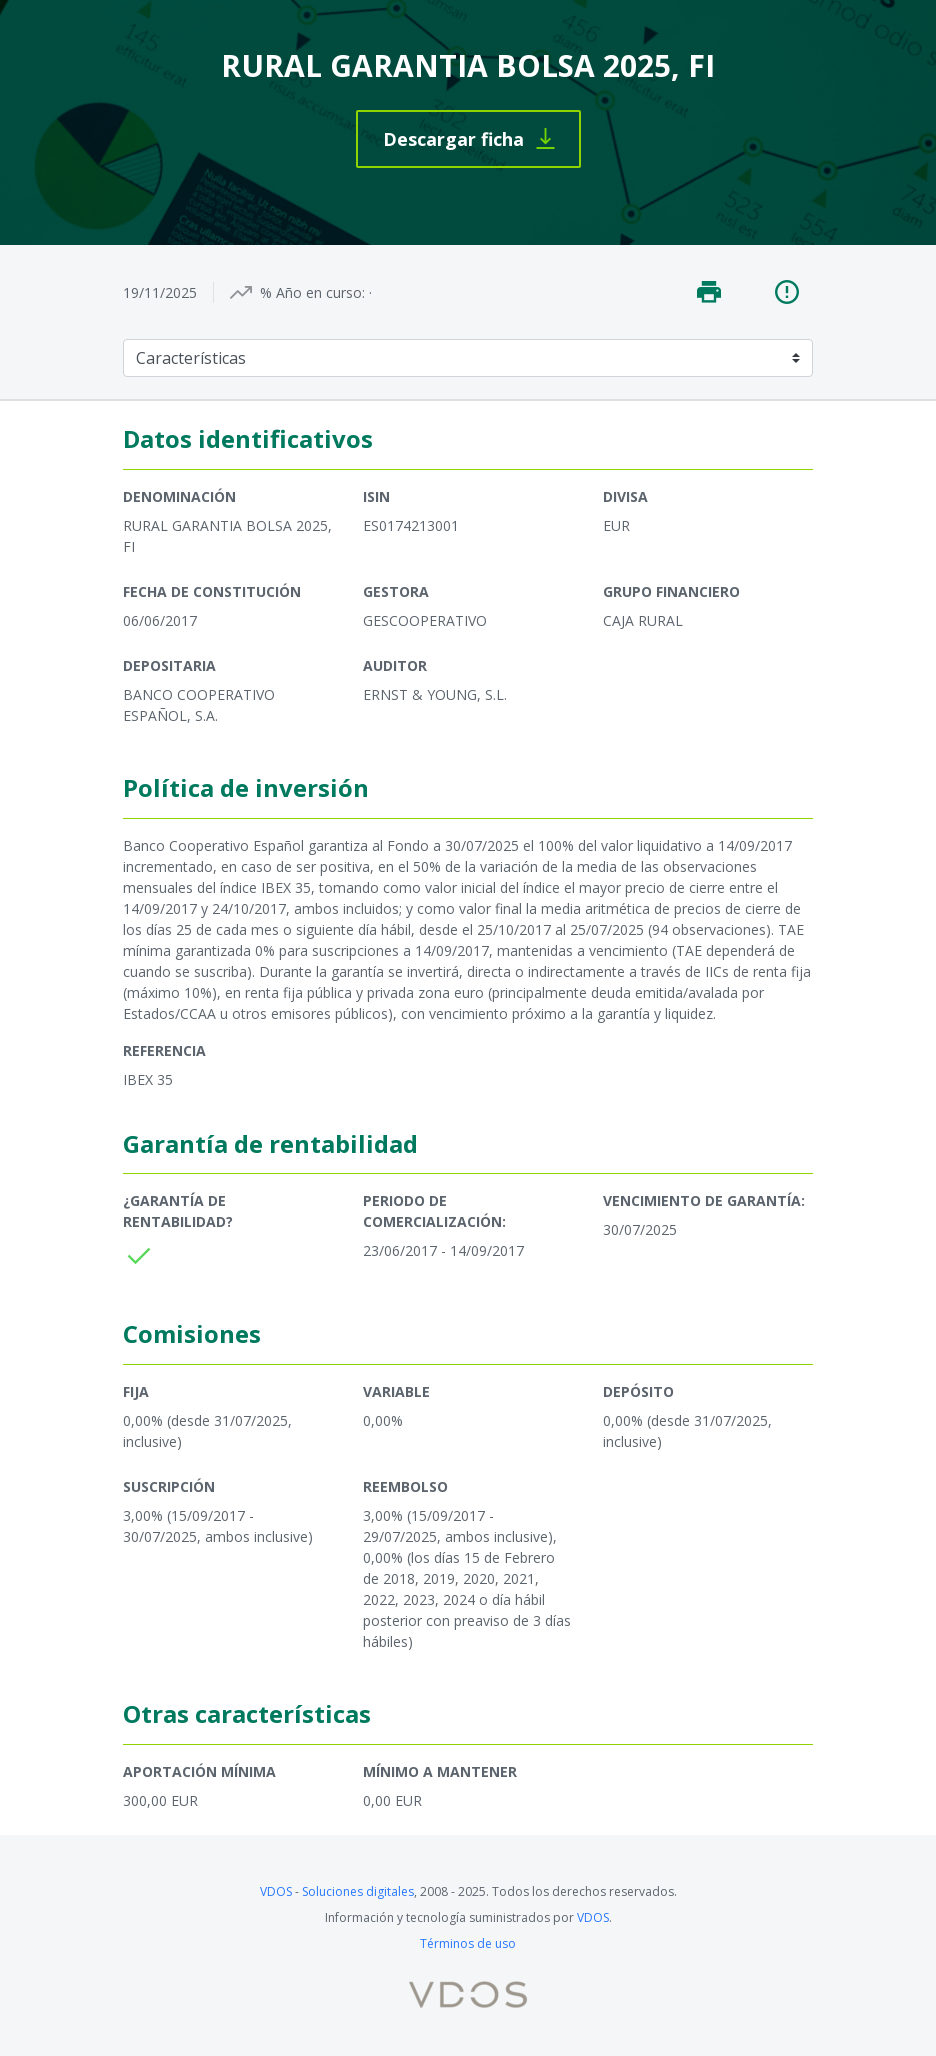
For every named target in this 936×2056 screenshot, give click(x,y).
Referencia (164, 1050)
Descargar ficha (453, 139)
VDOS (276, 1891)
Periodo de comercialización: (434, 1211)
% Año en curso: (312, 292)
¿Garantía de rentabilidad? (178, 1211)
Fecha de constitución (212, 591)
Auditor (395, 665)
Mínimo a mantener (440, 1771)
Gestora (396, 591)
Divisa (625, 496)
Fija (136, 1391)
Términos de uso (468, 1943)
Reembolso (405, 1486)
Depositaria (169, 665)
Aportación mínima (199, 1771)
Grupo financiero (671, 591)
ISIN (376, 496)
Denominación (179, 496)
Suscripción (169, 1486)
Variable (396, 1391)
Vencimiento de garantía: (704, 1200)
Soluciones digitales (358, 1891)
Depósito (638, 1391)
